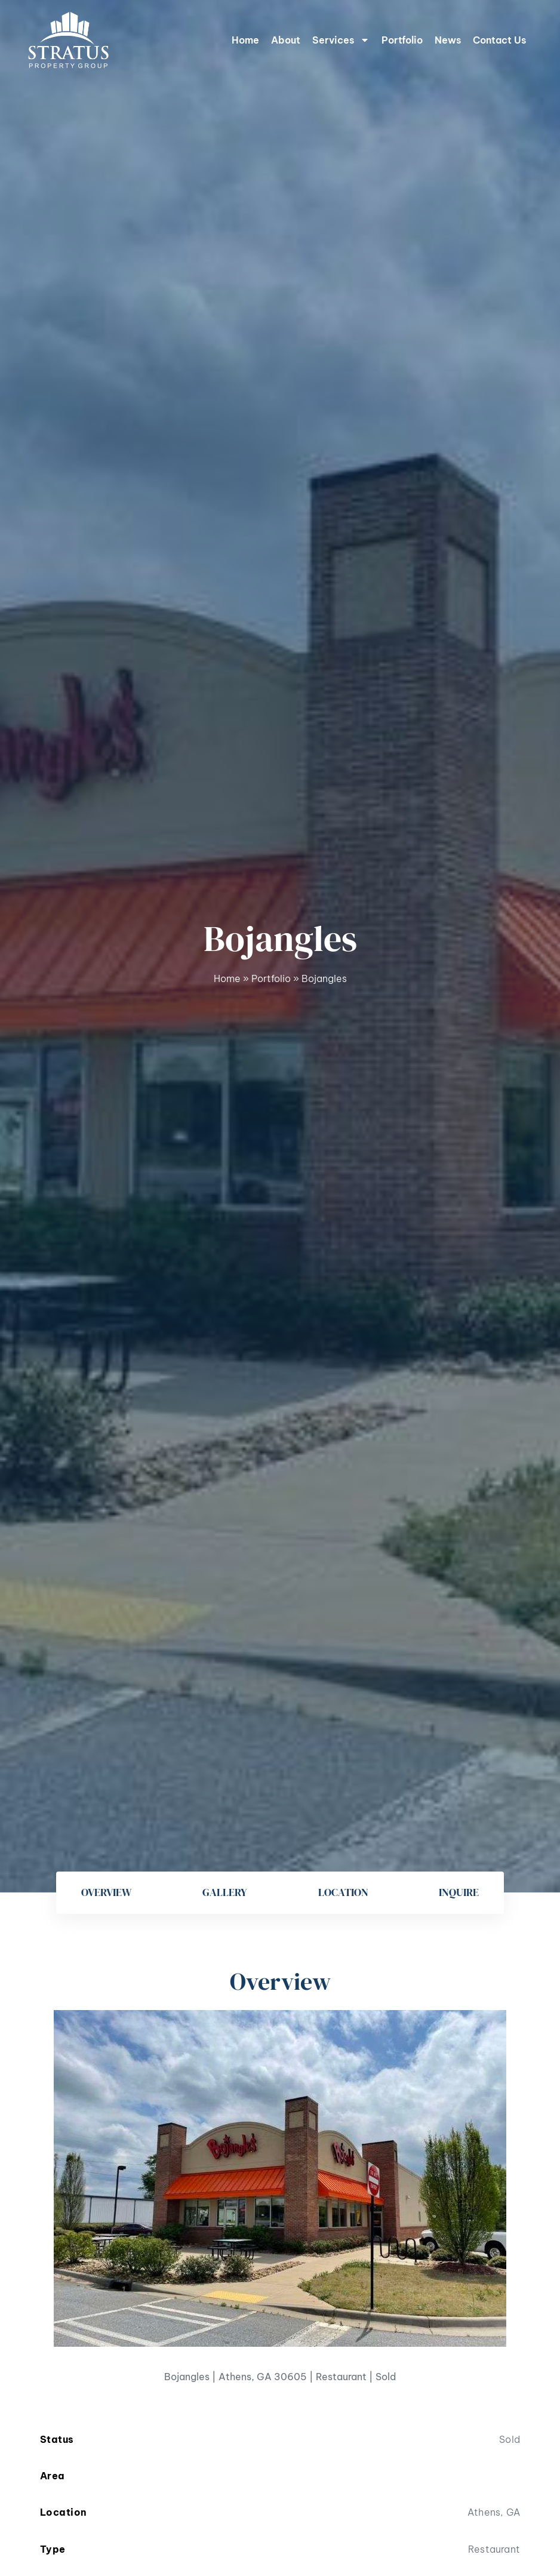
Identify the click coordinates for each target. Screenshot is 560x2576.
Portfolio (402, 40)
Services (341, 40)
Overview (106, 1892)
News (448, 40)
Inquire (459, 1892)
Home (245, 40)
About (285, 40)
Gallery (224, 1892)
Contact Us (499, 40)
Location (343, 1892)
